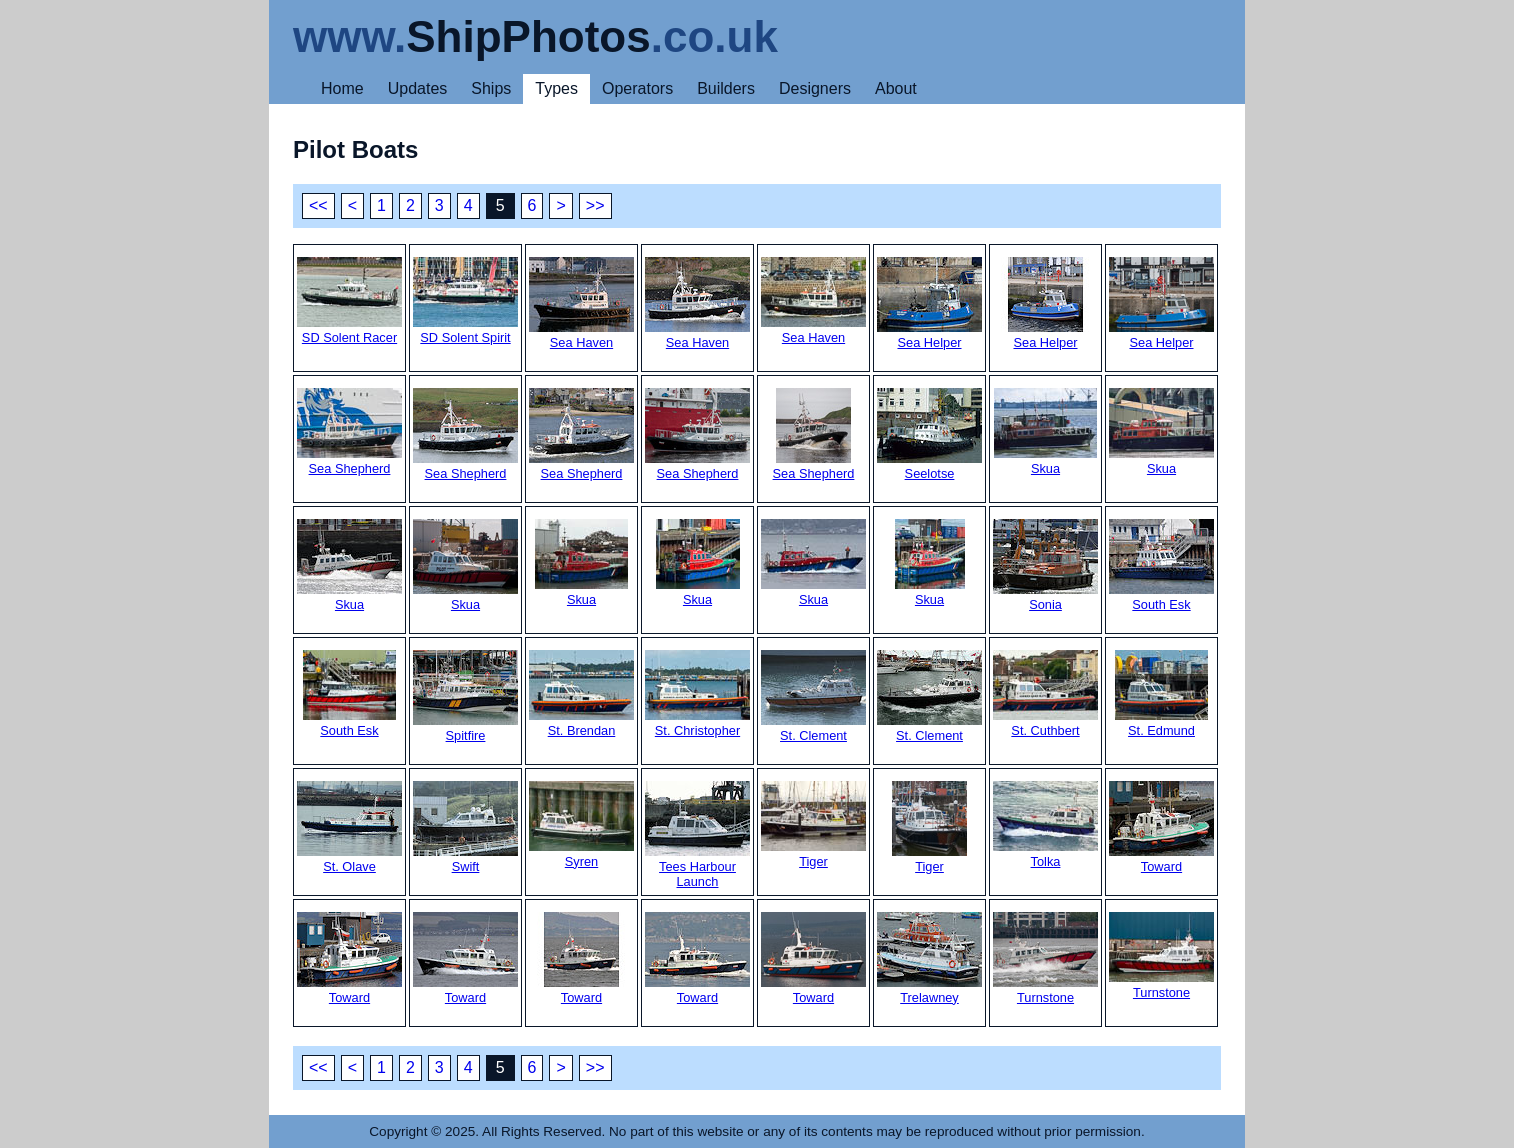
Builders (726, 88)
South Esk (1161, 565)
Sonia (1045, 565)
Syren (581, 825)
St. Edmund (1161, 694)
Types (556, 88)
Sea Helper (929, 303)
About (896, 88)
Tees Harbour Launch (697, 835)
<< (318, 205)
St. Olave (349, 827)
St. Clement (813, 696)
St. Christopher (697, 694)
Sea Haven (581, 303)
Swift (465, 827)
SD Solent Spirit (465, 301)
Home (342, 88)
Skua (1045, 432)
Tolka (1045, 825)
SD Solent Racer (349, 301)
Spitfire (465, 696)
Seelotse (929, 434)
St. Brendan (581, 694)
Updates (418, 88)
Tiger (813, 825)
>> (595, 205)
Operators (637, 88)
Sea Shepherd (349, 432)
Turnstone (1045, 958)
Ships (491, 88)
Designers (815, 88)
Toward (1161, 827)
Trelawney (929, 958)
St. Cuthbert (1045, 694)
